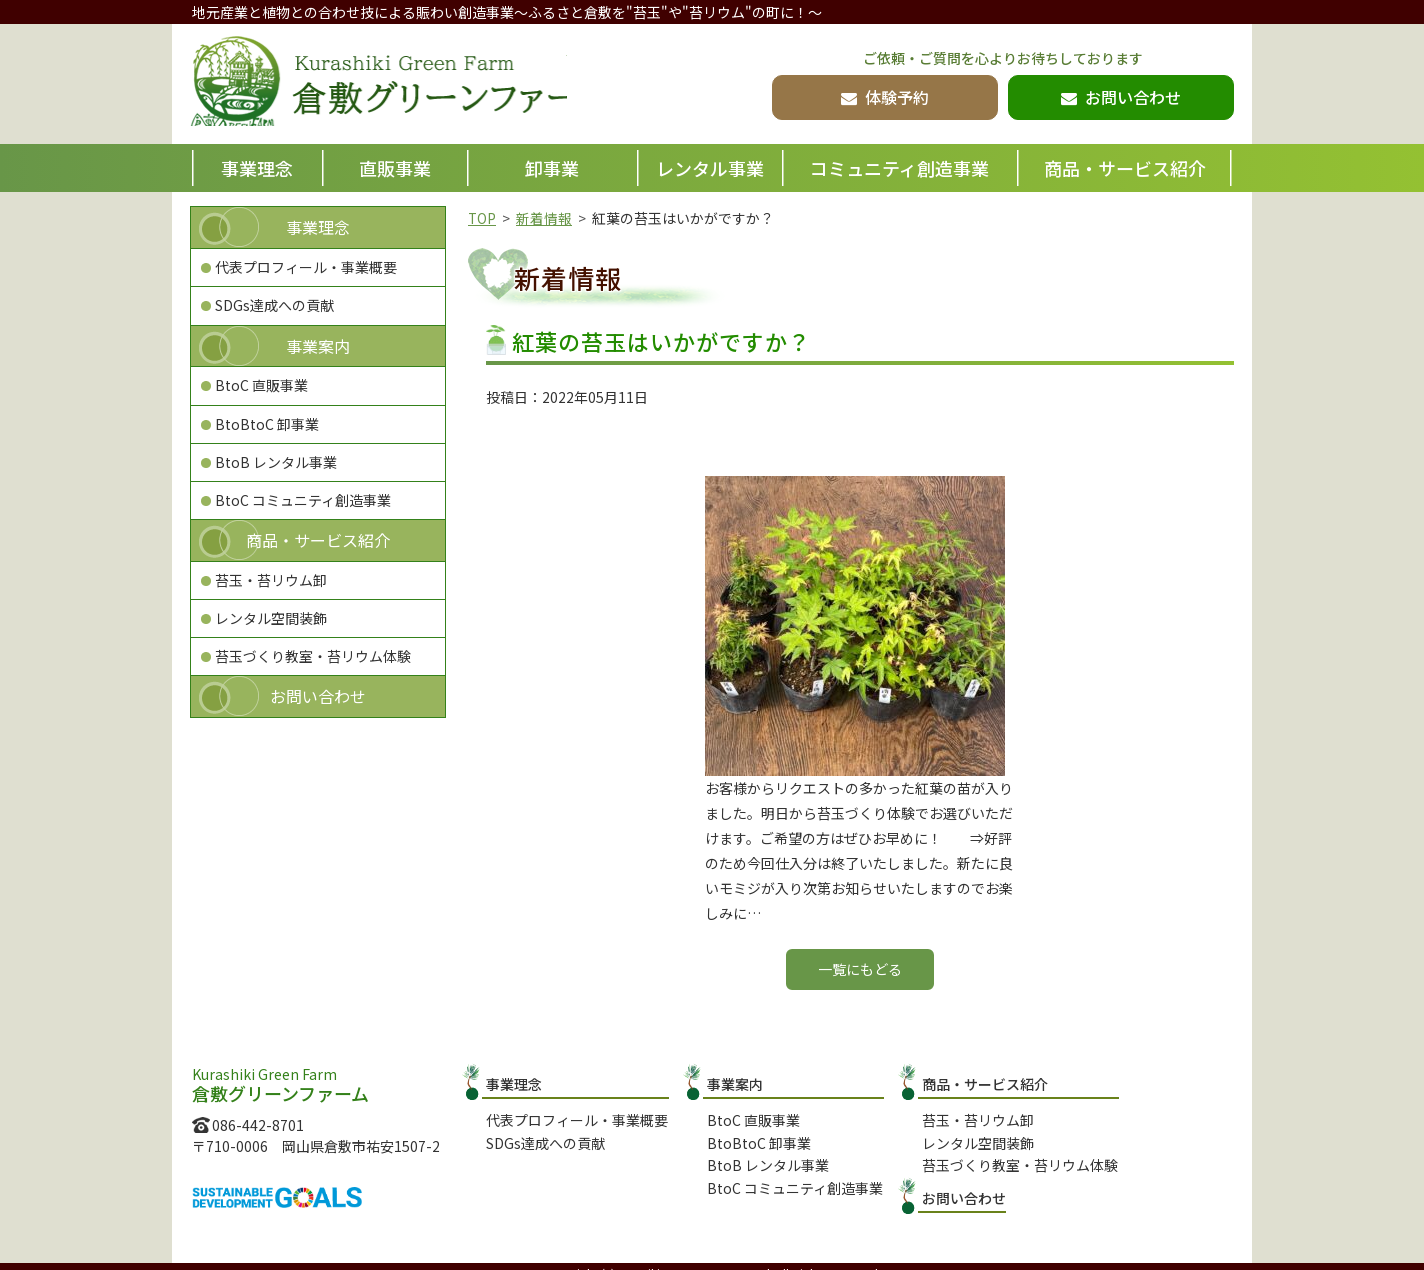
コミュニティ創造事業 (899, 168)
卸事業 (552, 168)
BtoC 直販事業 (261, 385)
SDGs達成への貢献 (274, 305)
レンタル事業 (710, 168)
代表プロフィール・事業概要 (306, 267)
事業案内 (318, 346)
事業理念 (257, 168)
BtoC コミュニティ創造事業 (303, 500)
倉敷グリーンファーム (399, 86)
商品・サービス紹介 (1125, 168)
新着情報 (545, 218)
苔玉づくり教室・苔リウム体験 (313, 656)
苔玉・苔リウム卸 (271, 580)
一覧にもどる (860, 969)
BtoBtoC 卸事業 (267, 424)
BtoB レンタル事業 (276, 462)
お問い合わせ (318, 696)
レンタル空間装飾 (271, 618)
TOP (482, 218)
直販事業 (395, 168)
